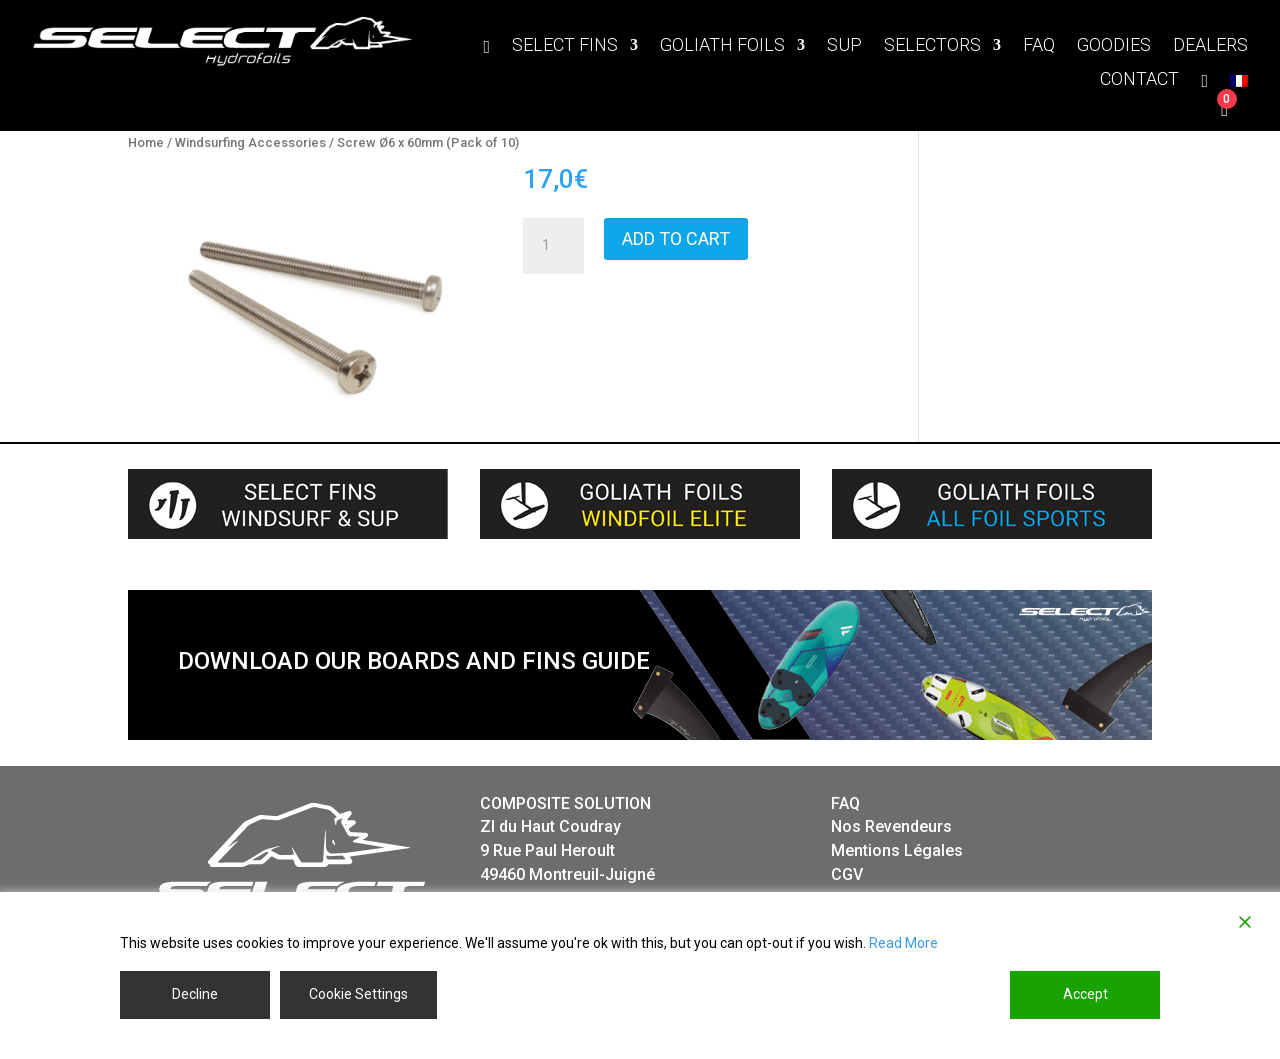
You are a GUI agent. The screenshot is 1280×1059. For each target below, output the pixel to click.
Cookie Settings (358, 994)
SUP (844, 46)
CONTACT (1139, 80)
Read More (903, 943)
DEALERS (1210, 46)
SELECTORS (932, 46)
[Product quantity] (553, 246)
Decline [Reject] (195, 994)
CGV (847, 874)
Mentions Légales (897, 850)
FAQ (1039, 46)
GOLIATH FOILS (722, 46)
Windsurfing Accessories (250, 142)
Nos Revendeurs (891, 826)
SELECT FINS (565, 46)
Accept (1085, 994)
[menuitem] (1239, 85)
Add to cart (676, 238)
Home (146, 142)
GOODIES (1114, 46)
